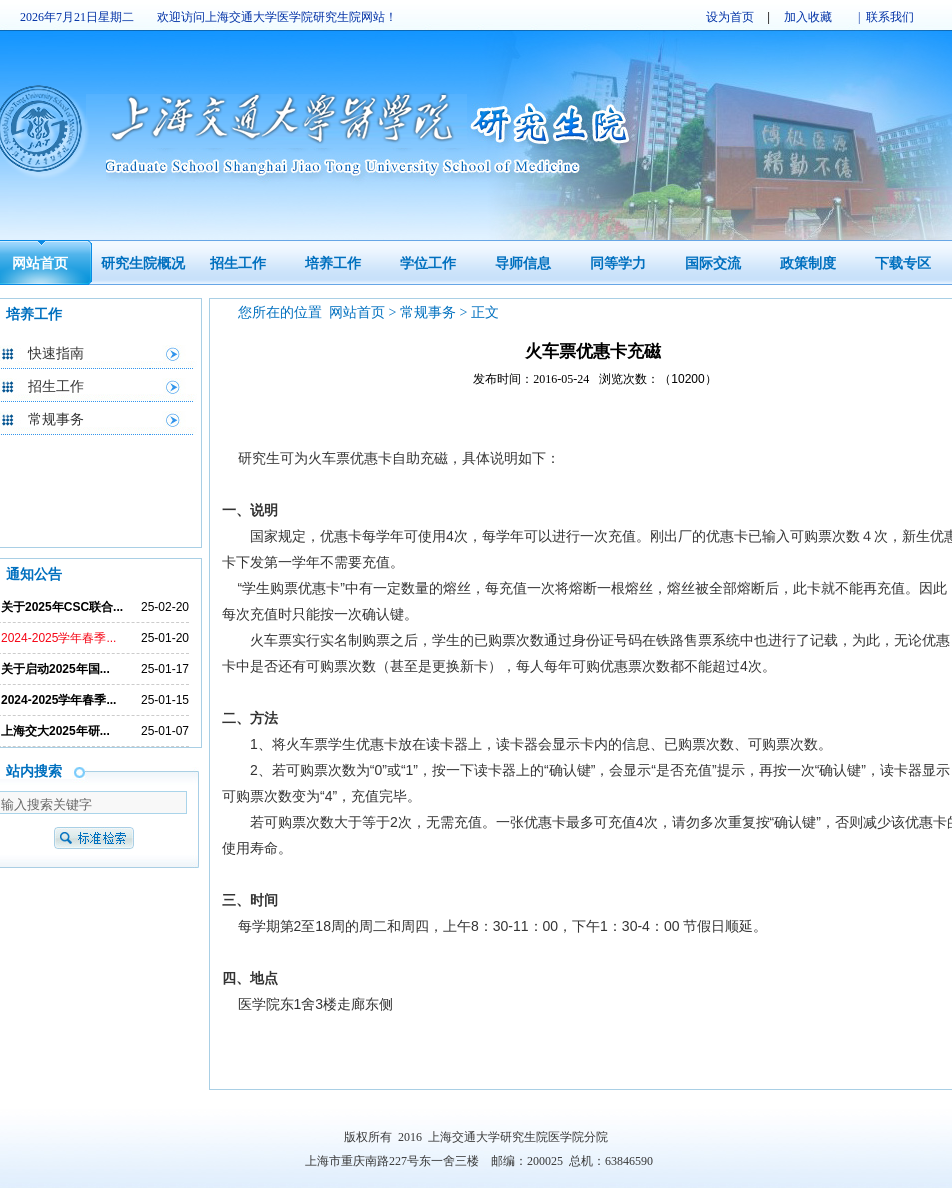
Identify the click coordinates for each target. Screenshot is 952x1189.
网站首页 (40, 263)
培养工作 (333, 263)
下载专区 (903, 263)
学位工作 (428, 263)
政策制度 (808, 263)
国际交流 (713, 263)
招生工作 (238, 263)
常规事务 (56, 419)
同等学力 (618, 263)
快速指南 (56, 353)
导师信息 (523, 263)
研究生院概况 (143, 263)
